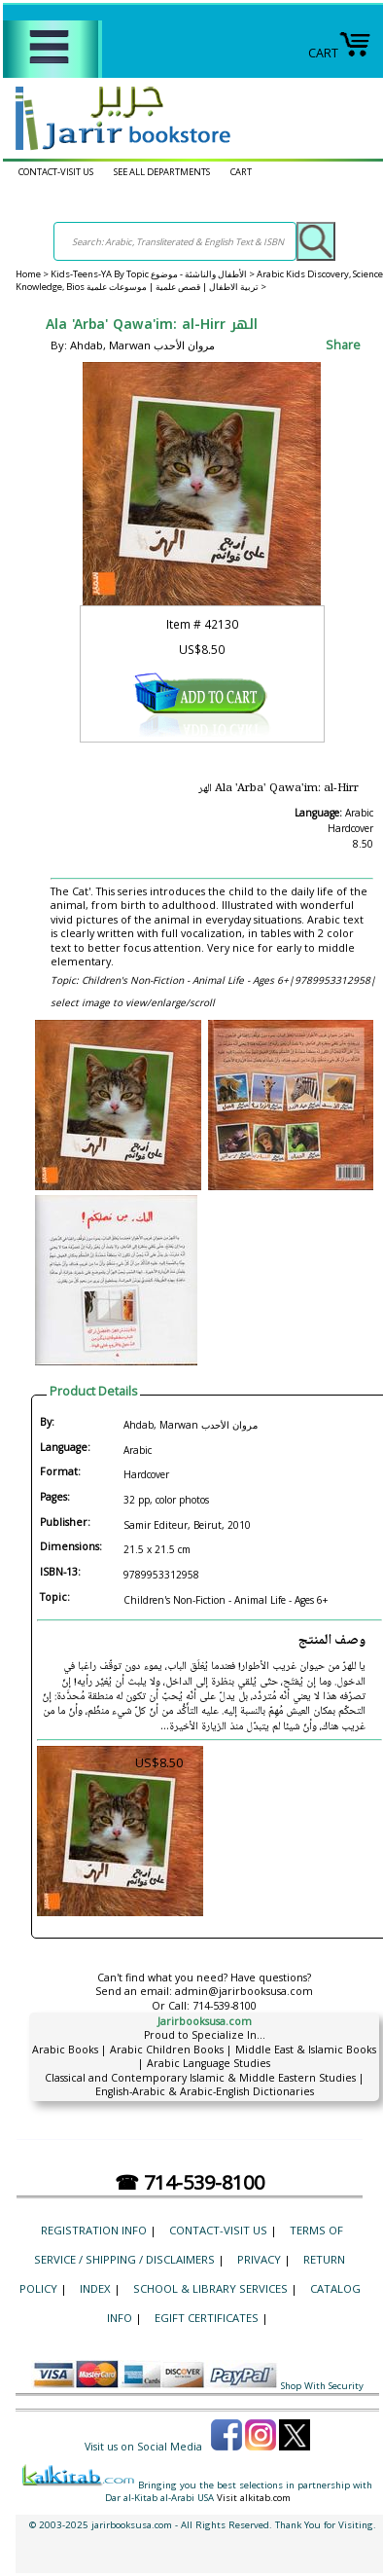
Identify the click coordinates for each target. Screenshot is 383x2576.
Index (95, 2288)
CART (339, 53)
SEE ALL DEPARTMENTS (162, 171)
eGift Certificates (207, 2317)
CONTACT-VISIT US (55, 171)
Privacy (259, 2259)
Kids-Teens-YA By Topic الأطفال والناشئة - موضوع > (154, 274)
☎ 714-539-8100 (189, 2182)
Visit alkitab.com (254, 2497)
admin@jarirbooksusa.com (244, 1991)
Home (28, 274)
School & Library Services (210, 2288)
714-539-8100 (224, 2006)
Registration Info (94, 2230)
